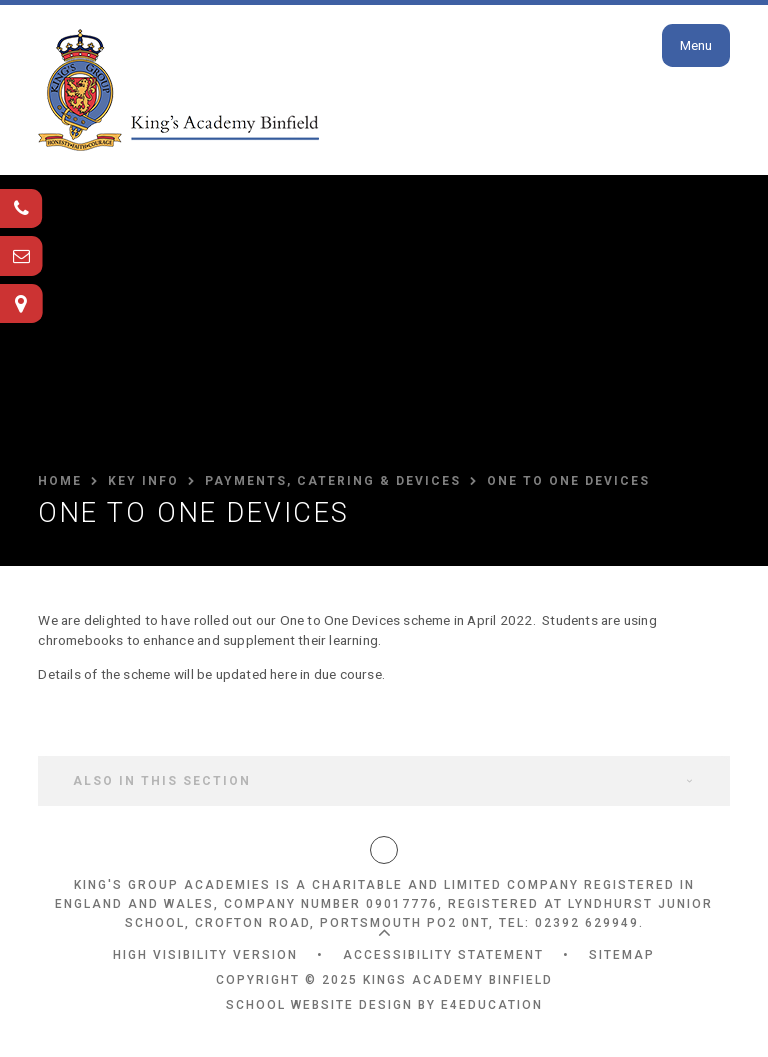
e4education (492, 1005)
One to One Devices (568, 481)
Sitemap (622, 955)
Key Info (143, 481)
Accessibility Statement (443, 955)
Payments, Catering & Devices (333, 481)
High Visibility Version (205, 955)
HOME (60, 481)
